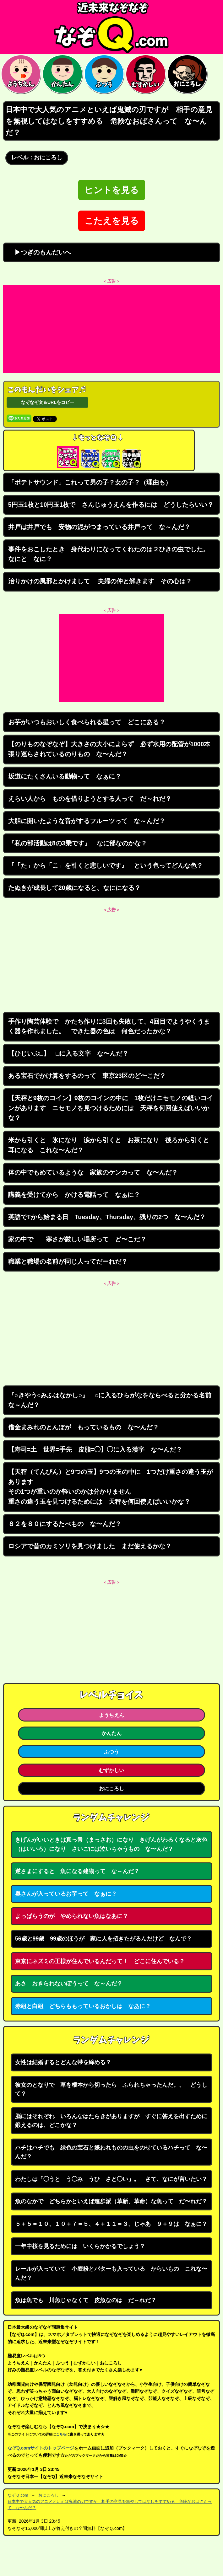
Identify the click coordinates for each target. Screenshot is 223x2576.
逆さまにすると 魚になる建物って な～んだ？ (77, 1871)
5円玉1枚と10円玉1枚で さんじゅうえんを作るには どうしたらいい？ (111, 504)
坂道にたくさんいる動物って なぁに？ (64, 776)
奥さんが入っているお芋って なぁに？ (66, 1894)
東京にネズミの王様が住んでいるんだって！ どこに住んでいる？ (100, 1961)
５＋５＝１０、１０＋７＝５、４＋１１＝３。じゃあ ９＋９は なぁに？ (111, 2224)
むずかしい (111, 1770)
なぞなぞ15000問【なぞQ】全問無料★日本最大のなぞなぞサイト (111, 27)
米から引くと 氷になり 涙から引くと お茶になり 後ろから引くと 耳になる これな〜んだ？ (111, 1145)
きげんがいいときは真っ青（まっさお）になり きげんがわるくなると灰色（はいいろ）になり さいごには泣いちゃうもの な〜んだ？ (111, 1844)
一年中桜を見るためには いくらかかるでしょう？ (80, 2246)
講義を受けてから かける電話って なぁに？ (74, 1194)
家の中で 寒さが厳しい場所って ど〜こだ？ (77, 1239)
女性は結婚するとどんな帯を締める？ (63, 2062)
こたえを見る (111, 221)
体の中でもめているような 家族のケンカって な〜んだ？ (93, 1172)
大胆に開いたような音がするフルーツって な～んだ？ (86, 820)
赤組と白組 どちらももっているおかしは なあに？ (83, 2006)
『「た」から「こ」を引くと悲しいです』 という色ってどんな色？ (105, 865)
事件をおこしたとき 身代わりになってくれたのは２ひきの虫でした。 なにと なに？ (111, 554)
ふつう (111, 1751)
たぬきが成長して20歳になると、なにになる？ (74, 887)
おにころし (111, 1788)
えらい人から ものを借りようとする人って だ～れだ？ (89, 798)
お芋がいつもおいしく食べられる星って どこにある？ (86, 722)
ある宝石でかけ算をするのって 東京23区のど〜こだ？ (87, 1075)
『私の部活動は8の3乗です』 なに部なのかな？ (77, 843)
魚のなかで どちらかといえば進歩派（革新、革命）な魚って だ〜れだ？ (111, 2201)
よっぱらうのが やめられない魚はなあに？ (71, 1916)
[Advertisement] (111, 329)
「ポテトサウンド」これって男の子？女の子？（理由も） (89, 482)
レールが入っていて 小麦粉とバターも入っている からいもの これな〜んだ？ (111, 2273)
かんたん (111, 1733)
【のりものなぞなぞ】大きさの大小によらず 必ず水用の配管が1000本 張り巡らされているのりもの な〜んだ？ (112, 749)
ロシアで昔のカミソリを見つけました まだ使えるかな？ (89, 1546)
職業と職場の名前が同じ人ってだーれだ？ (68, 1261)
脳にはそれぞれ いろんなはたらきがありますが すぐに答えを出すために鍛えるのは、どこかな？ (111, 2121)
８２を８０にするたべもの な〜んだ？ (64, 1523)
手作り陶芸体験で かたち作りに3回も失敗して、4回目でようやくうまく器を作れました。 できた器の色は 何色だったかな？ (109, 1026)
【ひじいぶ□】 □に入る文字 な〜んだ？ (68, 1053)
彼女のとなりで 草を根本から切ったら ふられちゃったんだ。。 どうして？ (111, 2089)
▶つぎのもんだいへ (39, 252)
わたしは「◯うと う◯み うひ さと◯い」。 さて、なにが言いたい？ (111, 2179)
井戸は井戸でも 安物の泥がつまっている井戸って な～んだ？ (99, 526)
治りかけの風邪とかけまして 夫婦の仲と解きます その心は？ (100, 581)
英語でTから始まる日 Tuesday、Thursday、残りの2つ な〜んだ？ (107, 1216)
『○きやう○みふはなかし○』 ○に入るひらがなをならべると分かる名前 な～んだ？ (113, 1400)
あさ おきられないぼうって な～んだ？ (68, 1983)
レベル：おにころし (36, 157)
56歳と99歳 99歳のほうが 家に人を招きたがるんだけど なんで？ (103, 1939)
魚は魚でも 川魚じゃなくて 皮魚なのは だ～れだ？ (85, 2300)
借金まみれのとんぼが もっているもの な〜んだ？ (83, 1427)
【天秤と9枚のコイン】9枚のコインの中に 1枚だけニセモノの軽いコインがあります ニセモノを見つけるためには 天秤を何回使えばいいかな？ (110, 1108)
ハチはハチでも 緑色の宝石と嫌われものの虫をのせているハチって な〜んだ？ (111, 2152)
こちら (61, 2434)
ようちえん (111, 1715)
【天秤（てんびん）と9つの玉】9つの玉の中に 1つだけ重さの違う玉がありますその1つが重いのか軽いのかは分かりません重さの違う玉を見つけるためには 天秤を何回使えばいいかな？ (110, 1486)
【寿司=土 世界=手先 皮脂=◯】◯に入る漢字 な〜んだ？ (95, 1449)
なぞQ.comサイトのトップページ (41, 2447)
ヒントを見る (111, 190)
